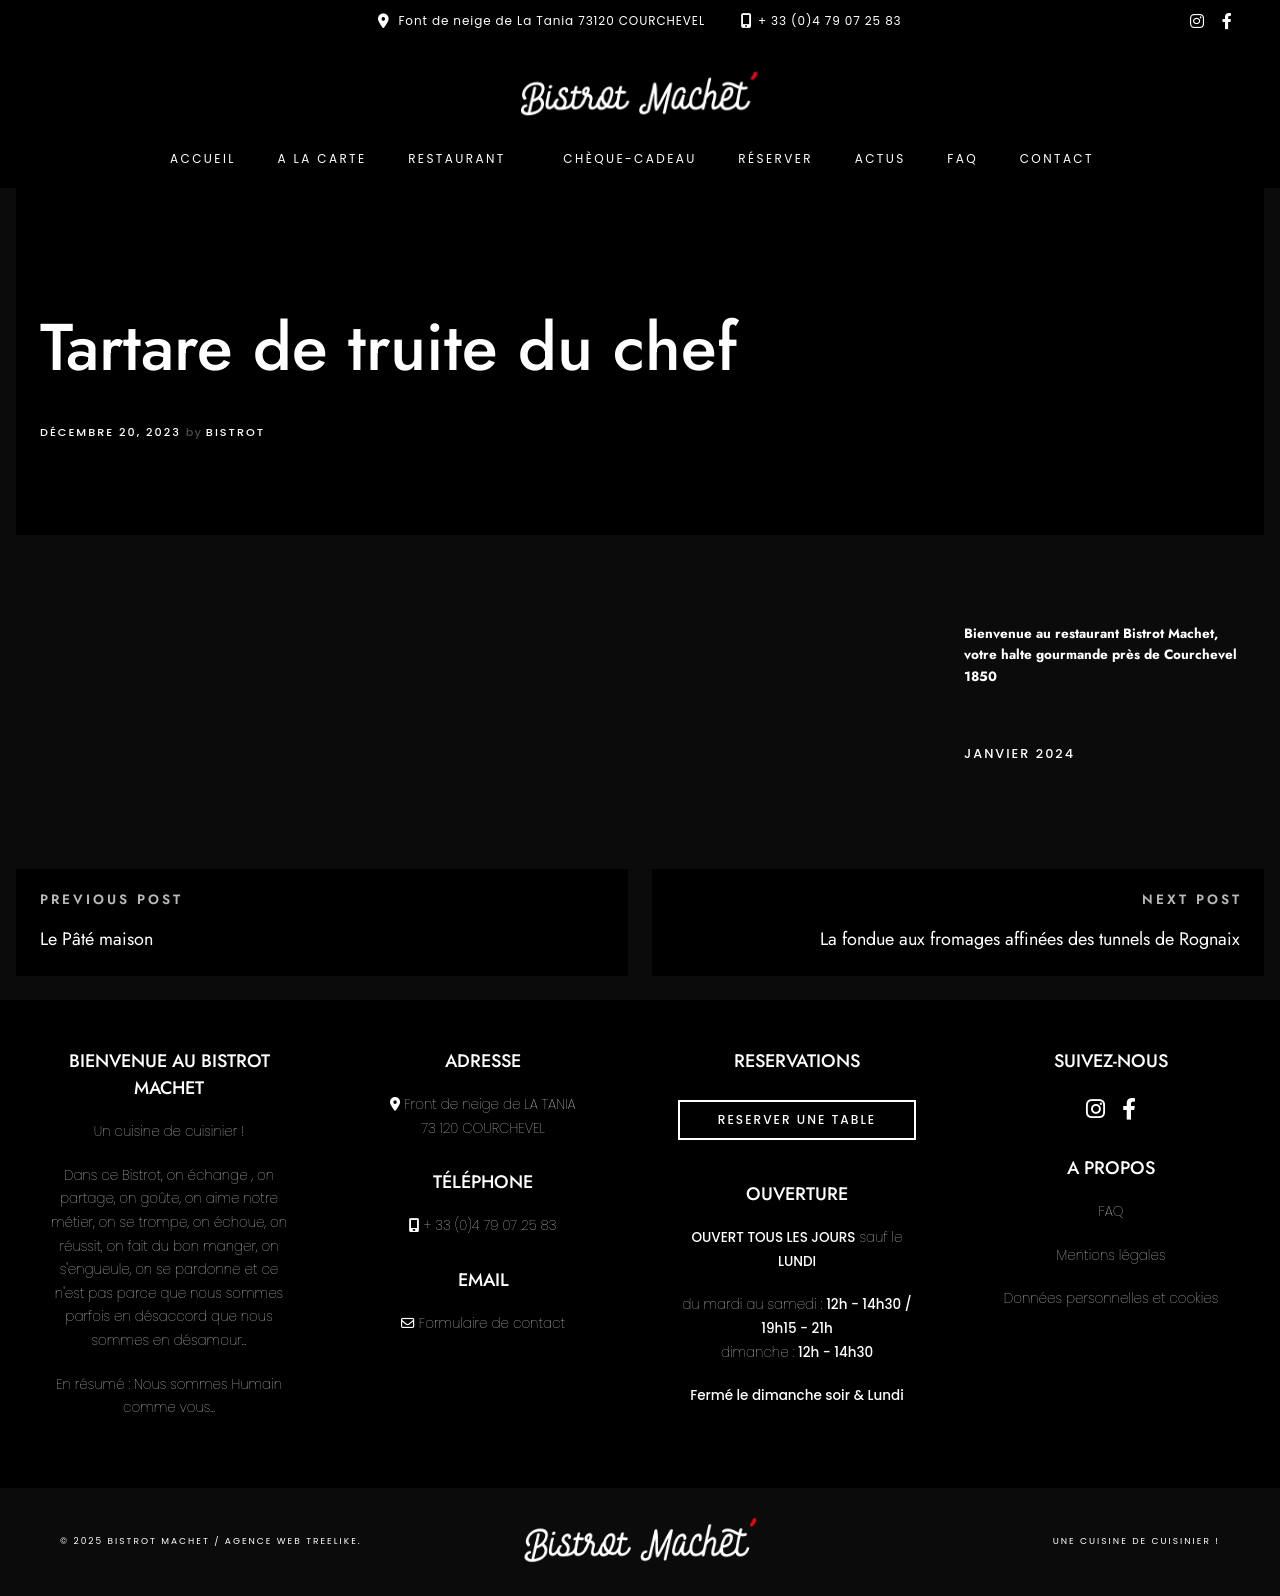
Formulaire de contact (492, 1323)
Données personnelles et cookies (1111, 1298)
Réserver (775, 158)
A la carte (321, 158)
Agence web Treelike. (293, 1541)
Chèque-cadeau (629, 158)
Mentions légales (1111, 1255)
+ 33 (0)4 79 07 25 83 (830, 20)
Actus (880, 158)
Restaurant (457, 158)
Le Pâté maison (96, 939)
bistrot (235, 432)
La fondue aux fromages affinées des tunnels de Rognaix (1030, 939)
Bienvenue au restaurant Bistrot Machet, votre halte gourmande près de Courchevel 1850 (1100, 655)
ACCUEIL (203, 158)
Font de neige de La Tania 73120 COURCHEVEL (551, 20)
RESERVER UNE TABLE (797, 1119)
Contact (1057, 158)
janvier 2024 (1019, 753)
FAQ (962, 158)
